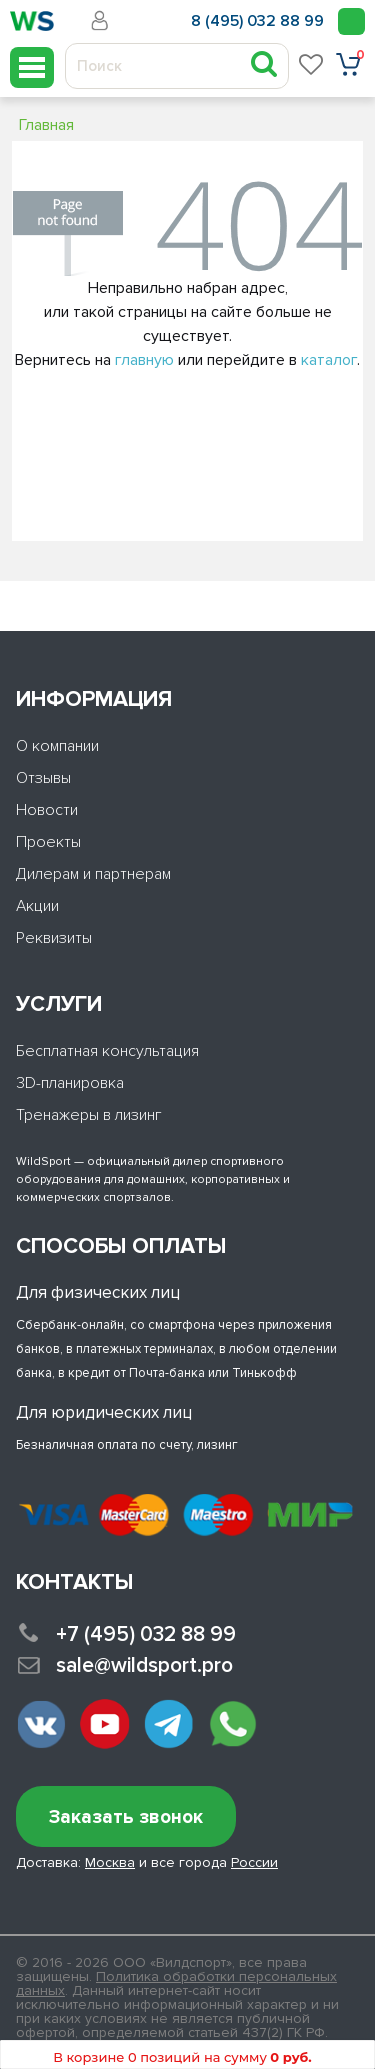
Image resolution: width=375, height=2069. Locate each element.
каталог (329, 360)
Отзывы (43, 778)
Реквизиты (54, 938)
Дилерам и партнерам (93, 874)
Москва (110, 1862)
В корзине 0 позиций (182, 2057)
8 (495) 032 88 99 (257, 21)
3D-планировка (70, 1083)
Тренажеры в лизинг (89, 1115)
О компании (57, 746)
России (254, 1862)
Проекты (48, 842)
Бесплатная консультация (107, 1051)
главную (144, 360)
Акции (37, 906)
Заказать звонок (126, 1817)
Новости (47, 810)
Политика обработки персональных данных (176, 1983)
